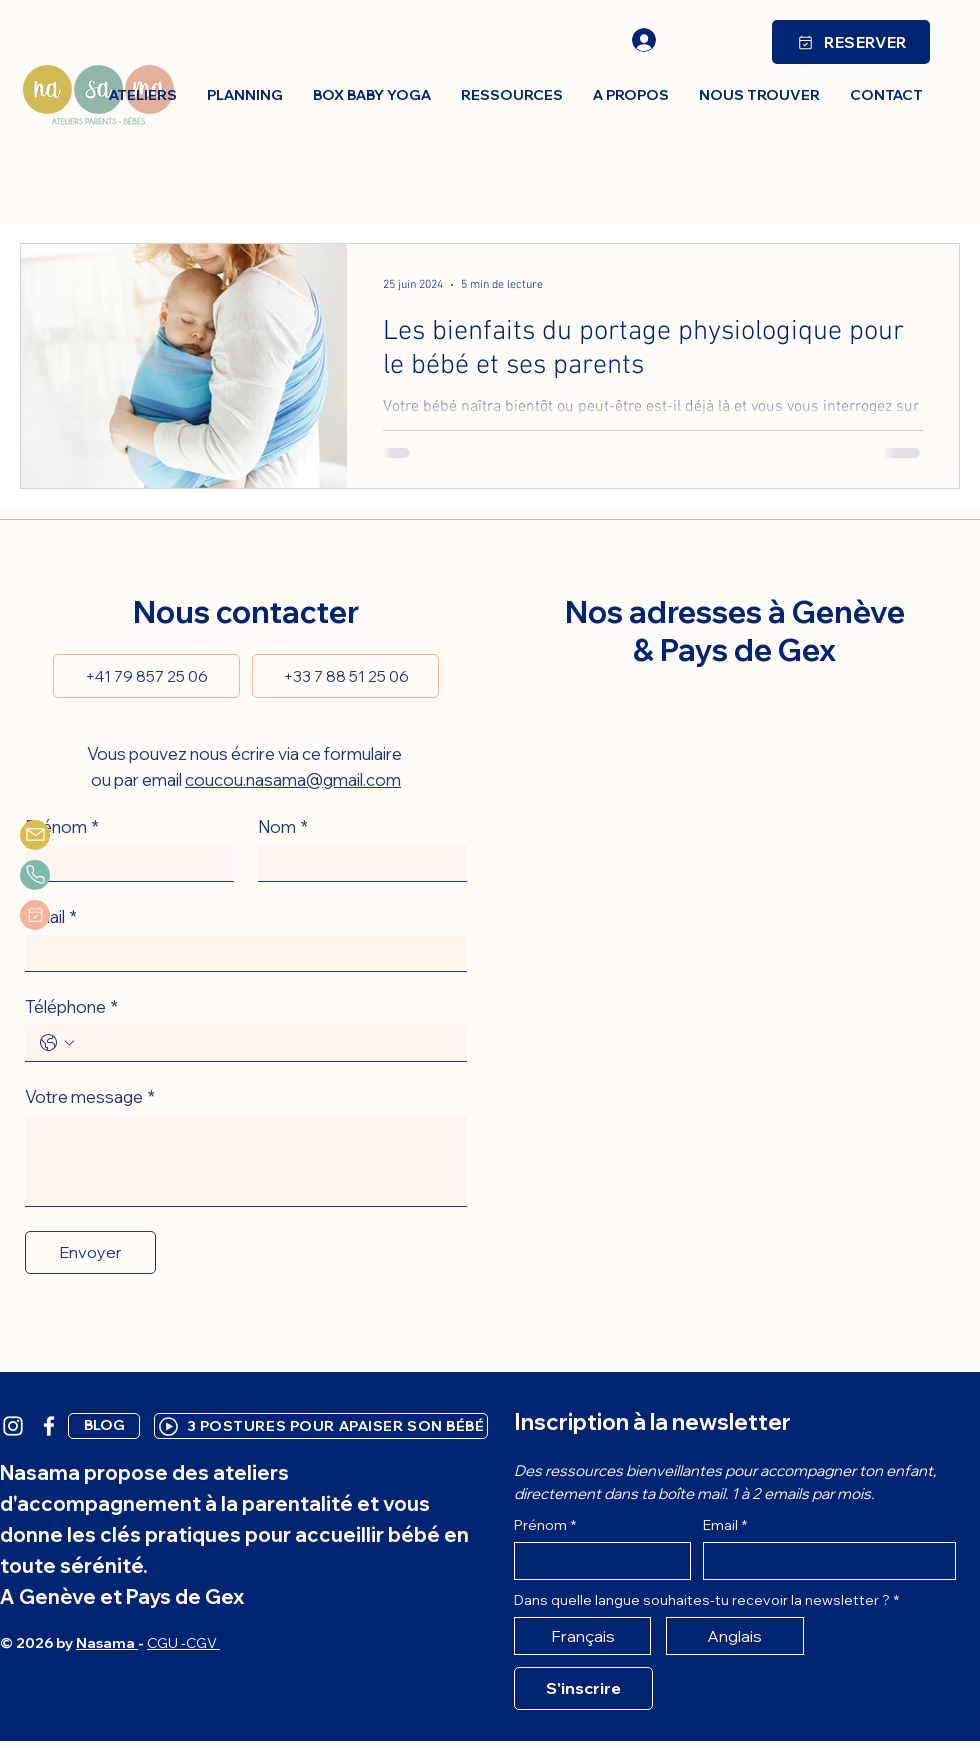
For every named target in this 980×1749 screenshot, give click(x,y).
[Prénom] (123, 863)
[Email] (240, 953)
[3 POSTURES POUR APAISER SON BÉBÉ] (321, 1426)
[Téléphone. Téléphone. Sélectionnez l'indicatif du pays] (57, 1043)
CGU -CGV (183, 1643)
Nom (283, 826)
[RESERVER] (851, 42)
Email (51, 916)
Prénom (62, 826)
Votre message (90, 1096)
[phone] (35, 875)
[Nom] (356, 863)
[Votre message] (246, 1160)
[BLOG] (104, 1426)
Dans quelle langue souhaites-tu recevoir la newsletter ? (706, 1600)
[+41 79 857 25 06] (146, 676)
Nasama (107, 1643)
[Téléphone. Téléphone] (266, 1043)
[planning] (35, 915)
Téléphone (71, 1006)
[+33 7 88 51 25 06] (345, 676)
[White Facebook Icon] (49, 1426)
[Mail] (35, 835)
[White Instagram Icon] (13, 1426)
